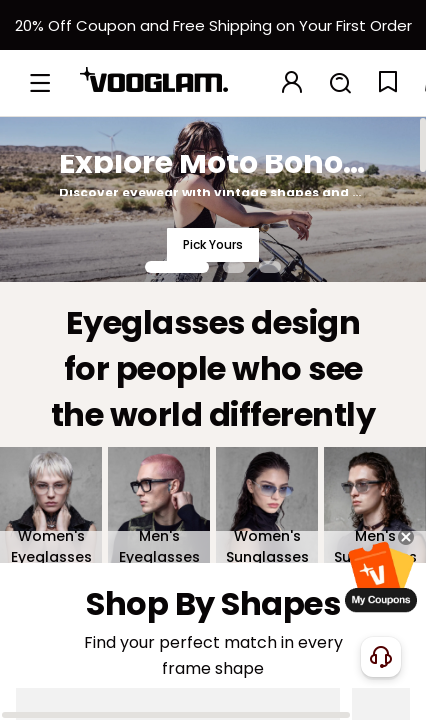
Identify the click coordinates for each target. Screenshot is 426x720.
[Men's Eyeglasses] (159, 505)
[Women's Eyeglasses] (51, 505)
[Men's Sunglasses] (375, 505)
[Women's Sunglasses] (267, 505)
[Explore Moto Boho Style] (213, 199)
